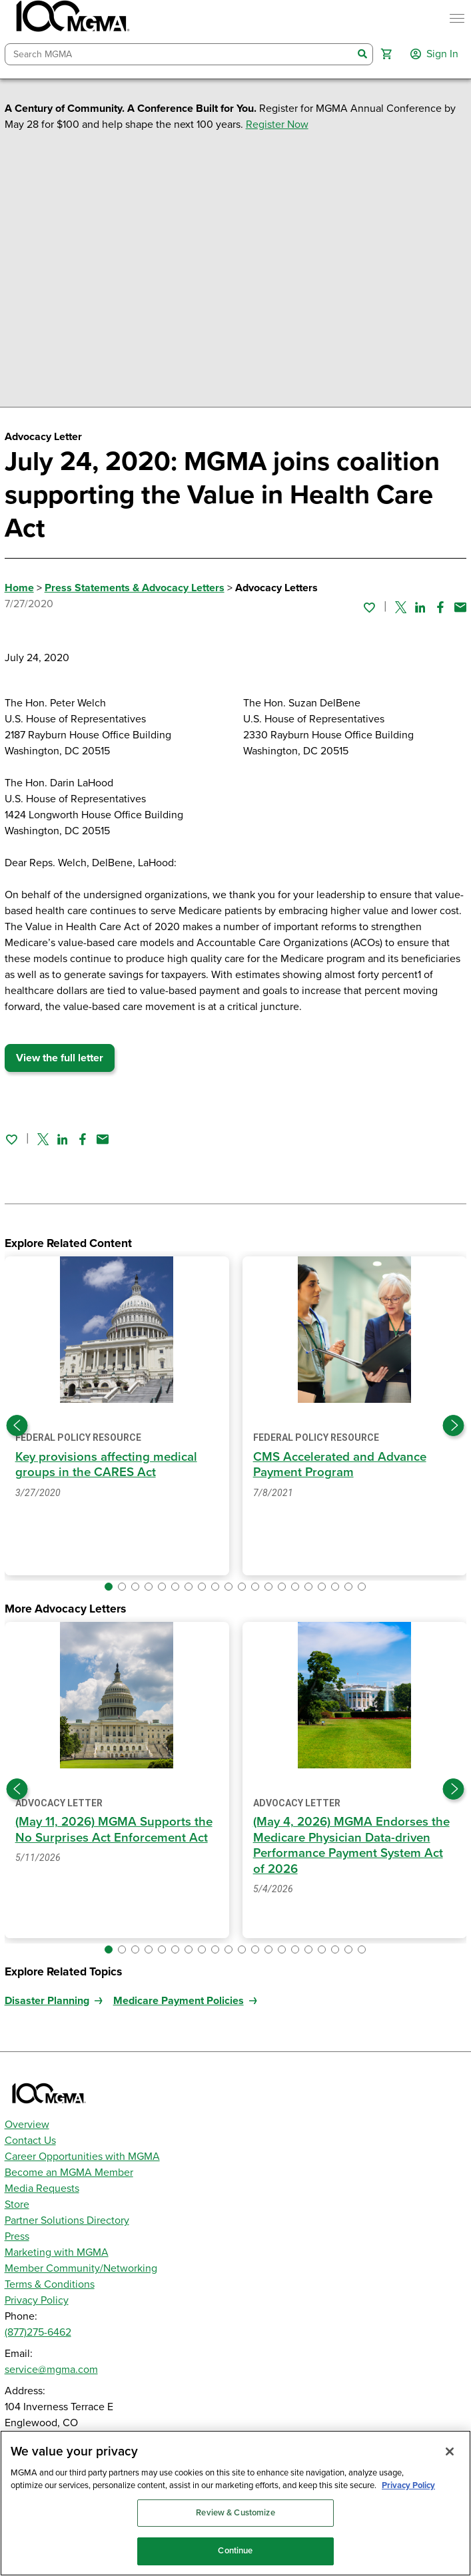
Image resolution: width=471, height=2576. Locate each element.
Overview (27, 2124)
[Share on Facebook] (440, 607)
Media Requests (42, 2188)
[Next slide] (453, 1425)
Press (17, 2236)
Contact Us (30, 2140)
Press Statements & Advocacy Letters (135, 588)
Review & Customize (235, 2512)
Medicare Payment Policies (178, 2000)
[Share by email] (460, 607)
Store (17, 2204)
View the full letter (59, 1058)
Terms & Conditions (50, 2284)
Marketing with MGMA (57, 2252)
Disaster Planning (47, 2000)
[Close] (449, 2451)
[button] (386, 54)
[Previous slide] (17, 1425)
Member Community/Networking (81, 2268)
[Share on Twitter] (400, 607)
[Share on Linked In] (420, 607)
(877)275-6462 (38, 2332)
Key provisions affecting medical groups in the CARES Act (106, 1464)
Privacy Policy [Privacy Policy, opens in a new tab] (408, 2485)
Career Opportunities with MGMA (82, 2156)
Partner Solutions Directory (67, 2220)
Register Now (277, 124)
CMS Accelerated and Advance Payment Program (339, 1464)
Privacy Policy (37, 2300)
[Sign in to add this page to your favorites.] (369, 607)
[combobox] (179, 54)
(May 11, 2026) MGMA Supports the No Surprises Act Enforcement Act (114, 1829)
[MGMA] (71, 18)
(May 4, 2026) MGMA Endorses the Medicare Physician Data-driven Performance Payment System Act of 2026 (351, 1845)
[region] (235, 2503)
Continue (235, 2550)
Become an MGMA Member (69, 2172)
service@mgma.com (51, 2369)
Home (19, 588)
